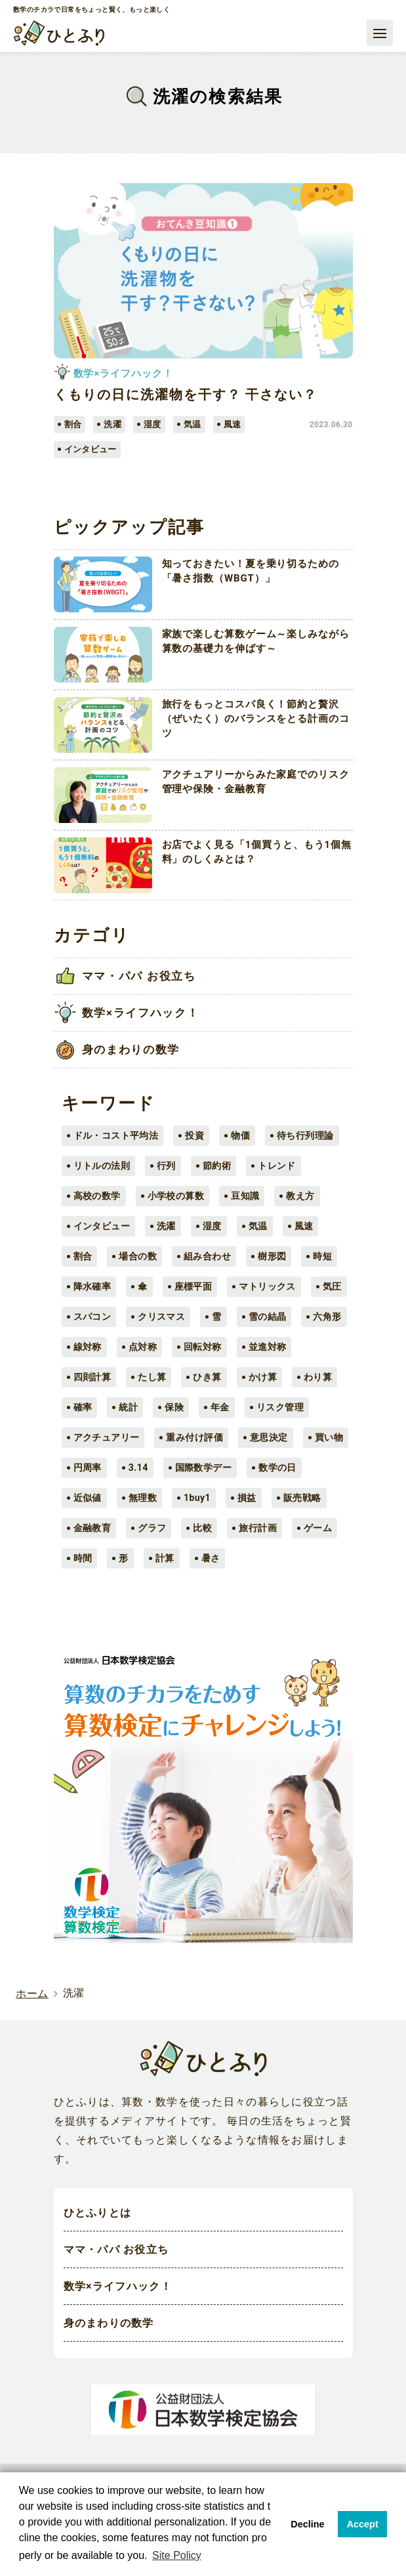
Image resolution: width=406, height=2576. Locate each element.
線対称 (87, 1346)
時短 (322, 1256)
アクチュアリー (106, 1437)
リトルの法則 (102, 1165)
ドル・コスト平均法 (116, 1135)
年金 (220, 1407)
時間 (82, 1558)
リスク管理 (280, 1407)
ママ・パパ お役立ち (116, 2250)
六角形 (327, 1316)
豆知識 (245, 1196)
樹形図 (272, 1256)
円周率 (87, 1467)
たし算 (152, 1377)
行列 (166, 1165)
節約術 (217, 1165)
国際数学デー (203, 1467)
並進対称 (268, 1346)
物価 (240, 1135)
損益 (246, 1497)
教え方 (300, 1196)
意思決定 (269, 1437)
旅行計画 (258, 1528)
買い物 (329, 1437)
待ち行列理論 (305, 1135)
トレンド (277, 1165)
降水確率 (92, 1286)
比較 (202, 1528)
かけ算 (263, 1377)
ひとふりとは (98, 2213)
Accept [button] (362, 2524)
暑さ (210, 1558)
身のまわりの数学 (109, 2323)
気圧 (332, 1286)
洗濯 (166, 1226)
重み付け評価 (194, 1437)
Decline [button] (307, 2524)
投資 (194, 1135)
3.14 (138, 1467)
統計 (128, 1407)
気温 (258, 1226)
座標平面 (193, 1286)
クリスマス (161, 1316)
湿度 (212, 1226)
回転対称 (203, 1346)
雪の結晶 (268, 1316)
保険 (174, 1407)
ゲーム (318, 1528)
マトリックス (267, 1286)
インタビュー (102, 1226)
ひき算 (207, 1377)
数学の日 (277, 1467)
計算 (164, 1558)
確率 (82, 1407)
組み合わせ (207, 1256)
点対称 (143, 1346)
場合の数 (138, 1256)
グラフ (152, 1528)
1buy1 (197, 1497)
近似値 (87, 1497)
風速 (304, 1226)
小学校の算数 (176, 1196)
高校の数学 (97, 1196)
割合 (82, 1256)
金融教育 (92, 1528)
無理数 (143, 1497)
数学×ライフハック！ (118, 2286)
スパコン (92, 1316)
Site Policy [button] (176, 2555)
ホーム (32, 1993)
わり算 (318, 1377)
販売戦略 (302, 1497)
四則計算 (92, 1377)
